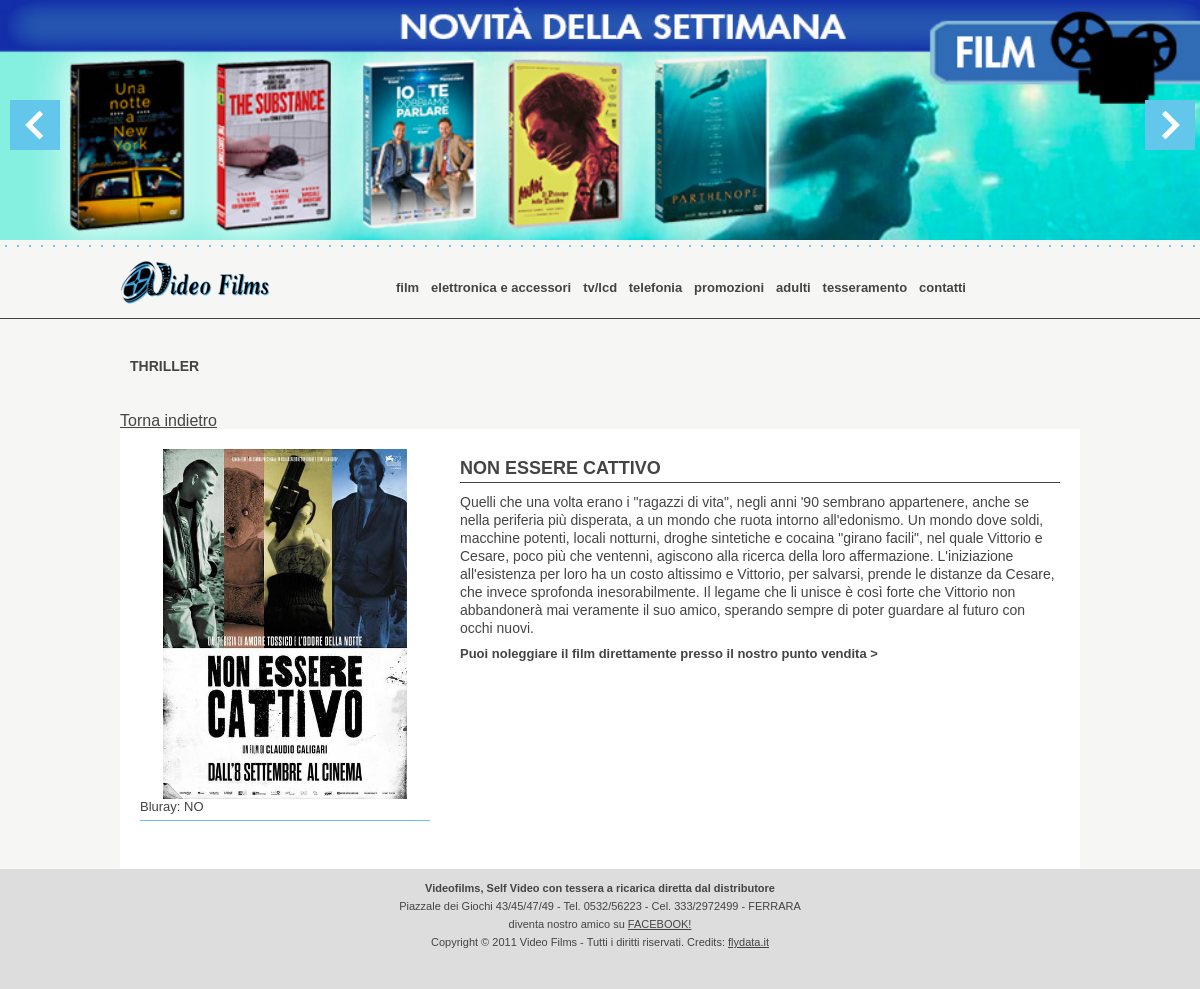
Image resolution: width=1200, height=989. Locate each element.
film (407, 287)
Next (1170, 125)
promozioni (729, 287)
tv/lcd (602, 287)
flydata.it (748, 942)
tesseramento (865, 287)
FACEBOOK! (660, 924)
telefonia (655, 287)
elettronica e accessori (501, 287)
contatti (942, 287)
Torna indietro (168, 420)
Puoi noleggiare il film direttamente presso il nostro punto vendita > (669, 653)
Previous (35, 125)
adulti (793, 287)
